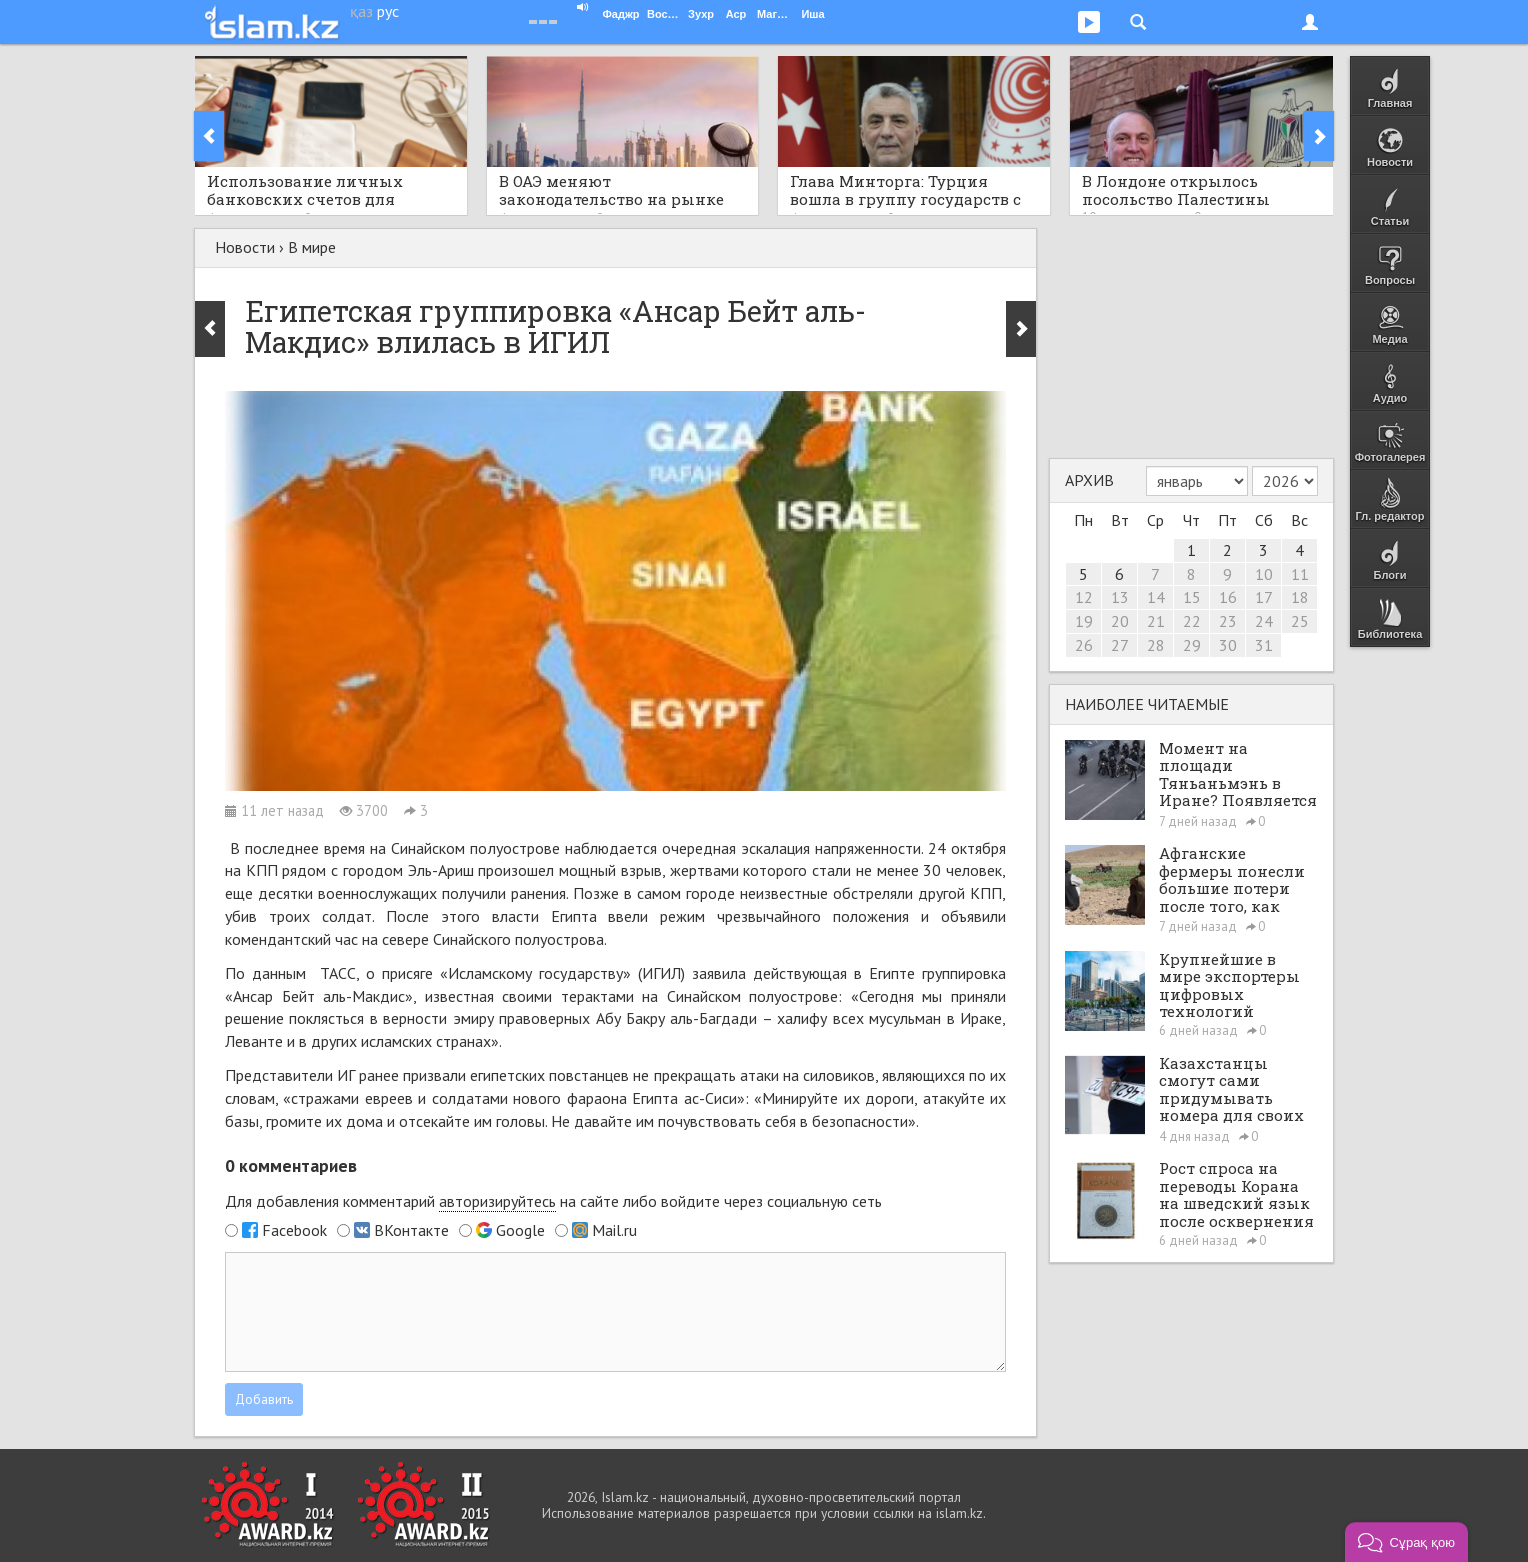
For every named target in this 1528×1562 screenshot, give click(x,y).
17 (1264, 597)
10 (1264, 574)
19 (1084, 621)
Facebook (294, 1230)
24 (1264, 621)
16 (1228, 597)
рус (388, 11)
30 (1228, 645)
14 (1156, 597)
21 (1156, 621)
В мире (312, 247)
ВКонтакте (411, 1230)
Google (520, 1230)
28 (1156, 645)
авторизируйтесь (497, 1201)
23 (1228, 621)
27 (1120, 645)
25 (1300, 621)
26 (1084, 645)
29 (1192, 645)
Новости (245, 247)
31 (1264, 645)
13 (1120, 597)
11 (1300, 574)
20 (1120, 621)
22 (1192, 621)
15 (1192, 597)
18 (1300, 597)
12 (1084, 597)
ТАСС (338, 973)
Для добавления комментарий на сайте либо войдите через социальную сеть (553, 1201)
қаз (361, 11)
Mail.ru (614, 1230)
